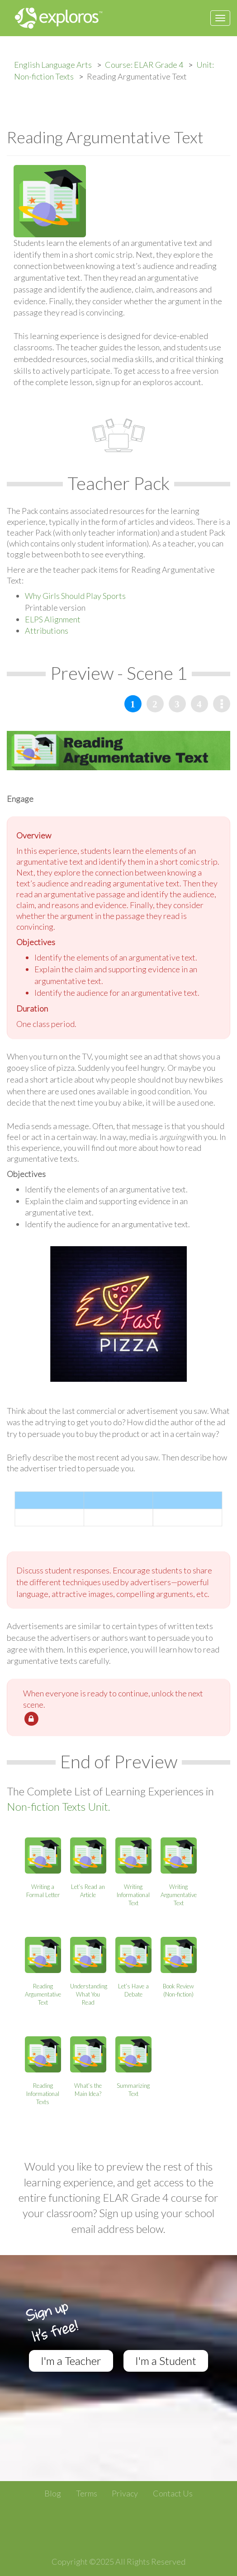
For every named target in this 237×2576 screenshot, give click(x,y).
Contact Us (173, 2493)
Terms (86, 2493)
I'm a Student (165, 2360)
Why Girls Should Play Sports (75, 596)
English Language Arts (53, 65)
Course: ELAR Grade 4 (144, 65)
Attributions (46, 631)
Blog (52, 2493)
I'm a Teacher (71, 2360)
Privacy (125, 2493)
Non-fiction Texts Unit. (58, 1806)
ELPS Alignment (53, 619)
